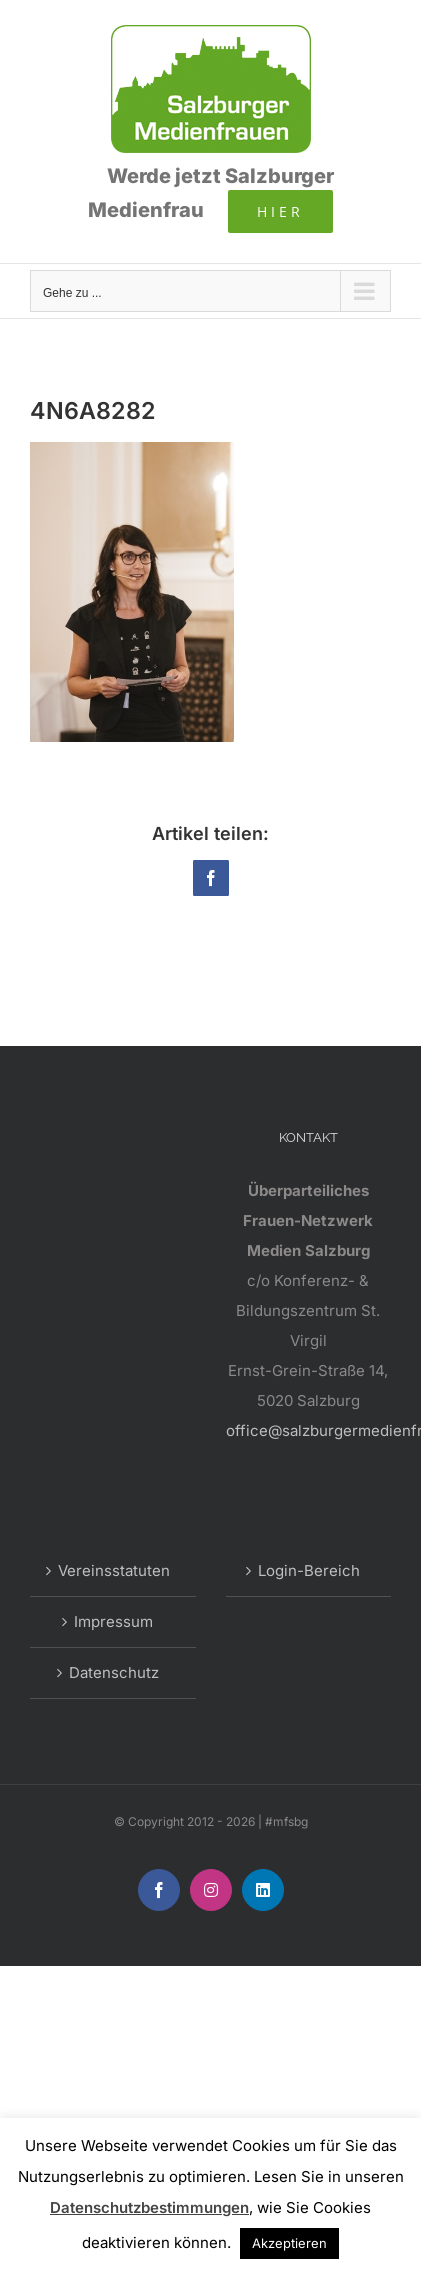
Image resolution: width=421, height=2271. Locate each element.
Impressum (113, 1621)
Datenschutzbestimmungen (149, 2207)
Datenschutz (114, 1672)
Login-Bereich (309, 1570)
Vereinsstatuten (114, 1570)
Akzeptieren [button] (289, 2243)
